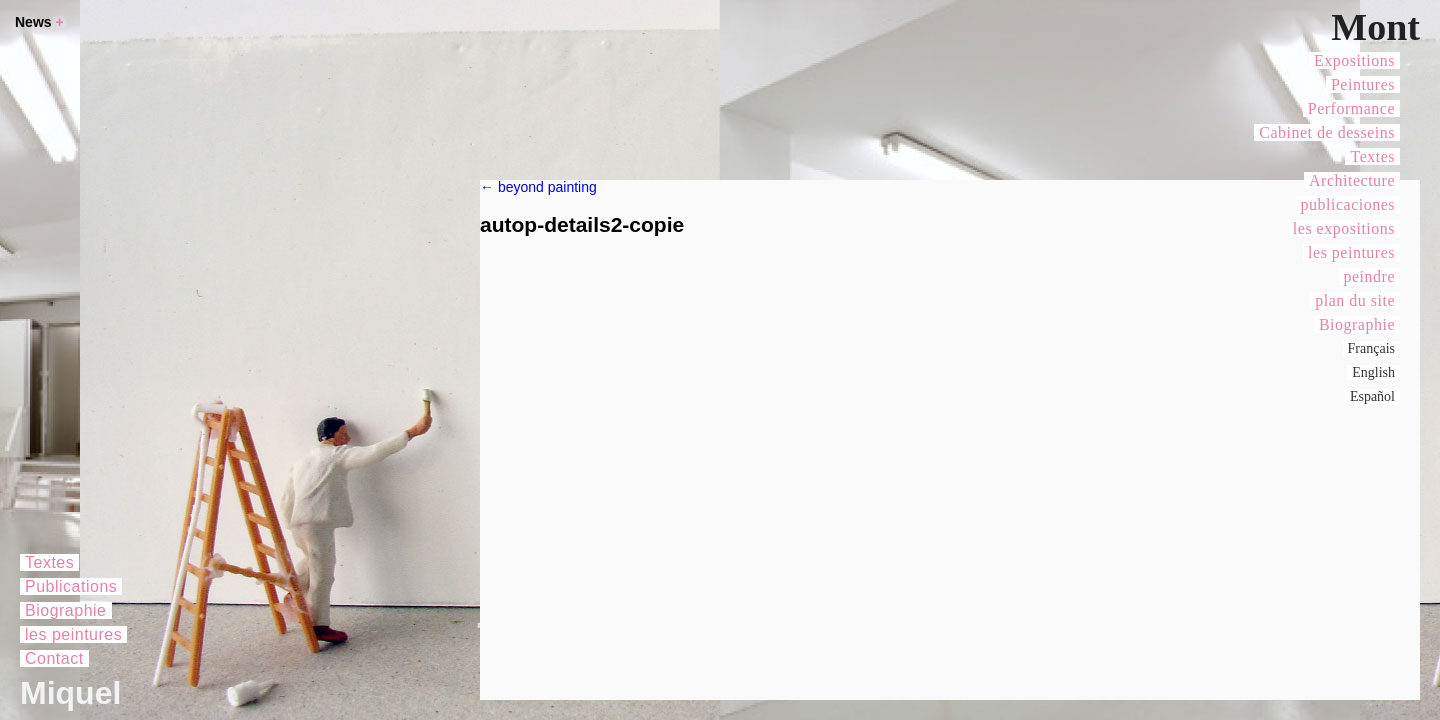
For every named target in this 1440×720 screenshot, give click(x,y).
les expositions (1344, 228)
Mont (1375, 27)
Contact (54, 658)
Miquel (70, 693)
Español (1372, 396)
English (1373, 372)
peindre (1369, 276)
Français (1371, 348)
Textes (1372, 156)
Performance (1351, 108)
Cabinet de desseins (1327, 132)
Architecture (1352, 180)
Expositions (1354, 60)
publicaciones (1348, 204)
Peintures (1363, 84)
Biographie (1357, 324)
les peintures (1351, 252)
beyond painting (538, 187)
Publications (71, 586)
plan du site (1355, 300)
